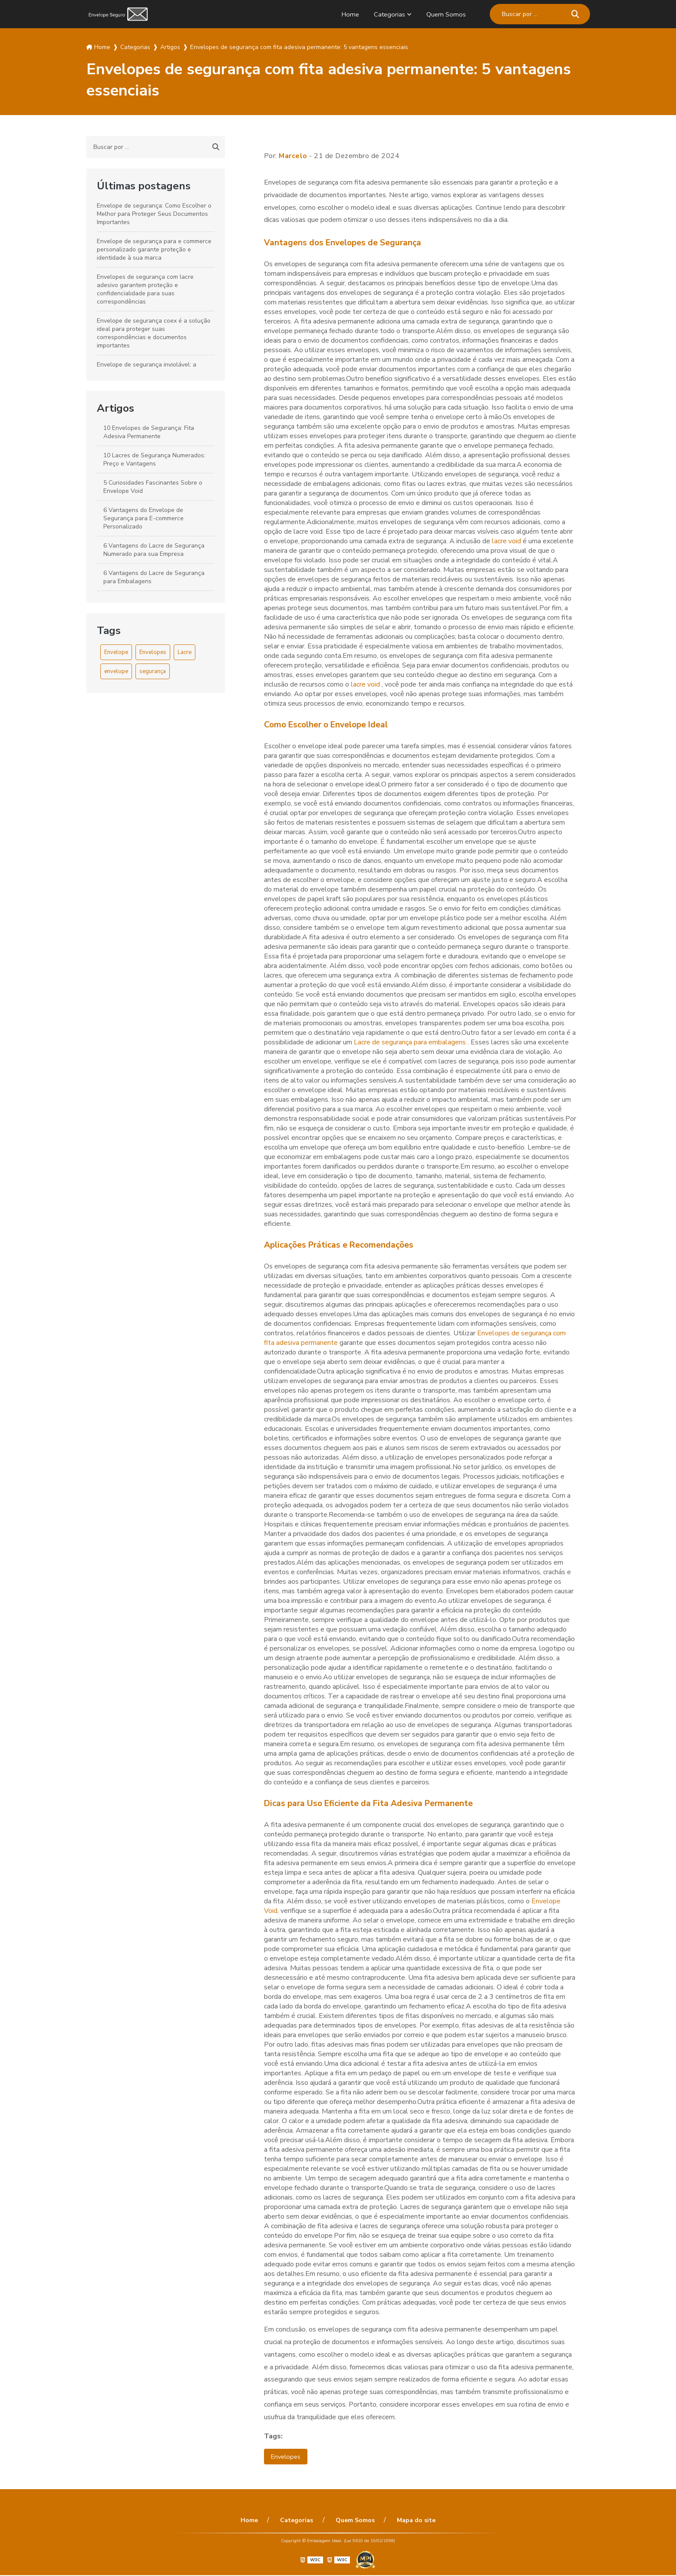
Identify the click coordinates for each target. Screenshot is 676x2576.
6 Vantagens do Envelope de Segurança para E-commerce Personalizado (143, 518)
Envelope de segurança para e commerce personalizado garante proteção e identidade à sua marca (154, 249)
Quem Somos (445, 14)
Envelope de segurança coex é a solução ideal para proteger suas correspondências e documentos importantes (154, 333)
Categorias (386, 14)
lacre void (507, 541)
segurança (152, 671)
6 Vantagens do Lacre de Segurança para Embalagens (153, 577)
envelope (116, 671)
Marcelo (293, 156)
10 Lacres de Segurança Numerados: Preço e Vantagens (154, 459)
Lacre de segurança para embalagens (411, 1042)
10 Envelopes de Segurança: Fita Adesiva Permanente (148, 432)
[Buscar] (575, 14)
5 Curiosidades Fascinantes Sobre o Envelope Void (152, 487)
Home (346, 14)
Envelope (116, 652)
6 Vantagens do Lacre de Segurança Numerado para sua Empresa (153, 550)
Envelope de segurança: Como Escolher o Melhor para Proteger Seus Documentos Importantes (154, 213)
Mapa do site (409, 2521)
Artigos (115, 408)
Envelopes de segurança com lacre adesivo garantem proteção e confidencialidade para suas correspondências (145, 289)
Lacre (184, 652)
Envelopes (152, 652)
